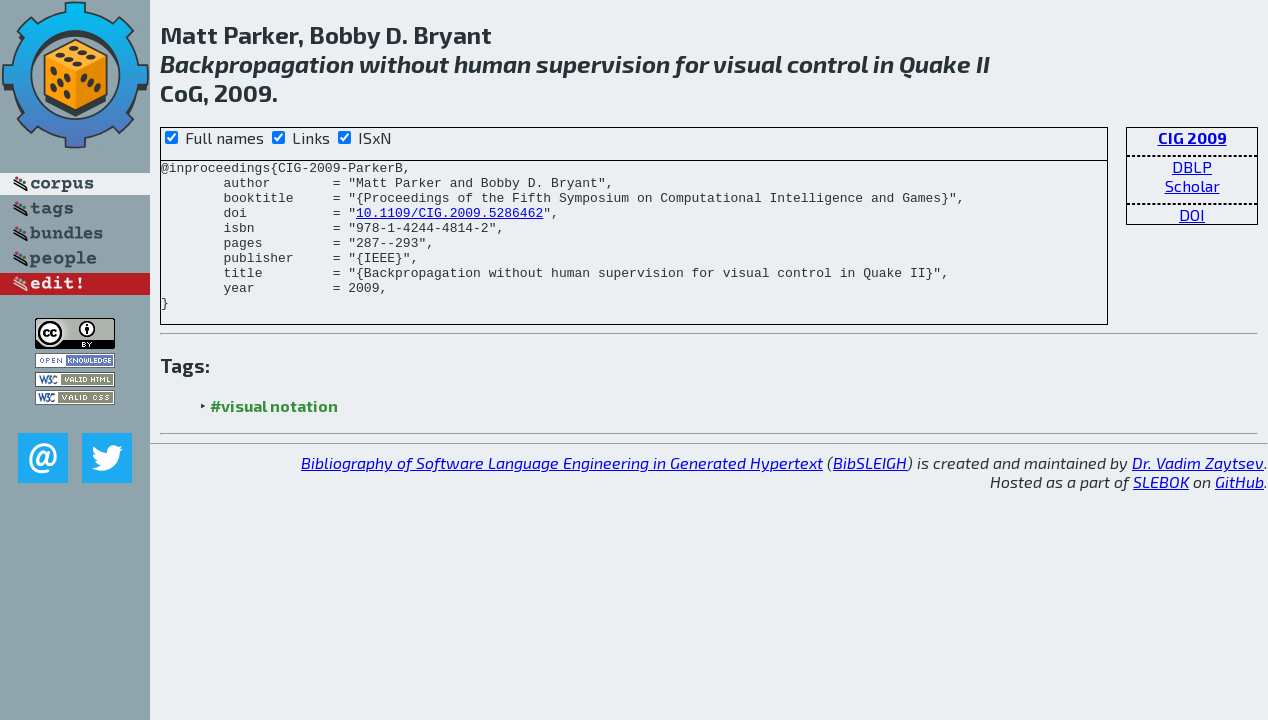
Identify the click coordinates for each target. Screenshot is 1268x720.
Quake (935, 63)
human (492, 63)
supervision (603, 63)
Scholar (1192, 185)
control (827, 63)
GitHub (1239, 511)
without (404, 63)
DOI (1192, 214)
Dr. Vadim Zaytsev (1198, 492)
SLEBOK (1161, 511)
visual (747, 63)
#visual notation (274, 435)
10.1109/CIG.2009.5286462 (449, 224)
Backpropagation (257, 63)
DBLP (1192, 166)
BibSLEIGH (870, 492)
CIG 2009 (1192, 137)
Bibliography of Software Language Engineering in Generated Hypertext (562, 492)
